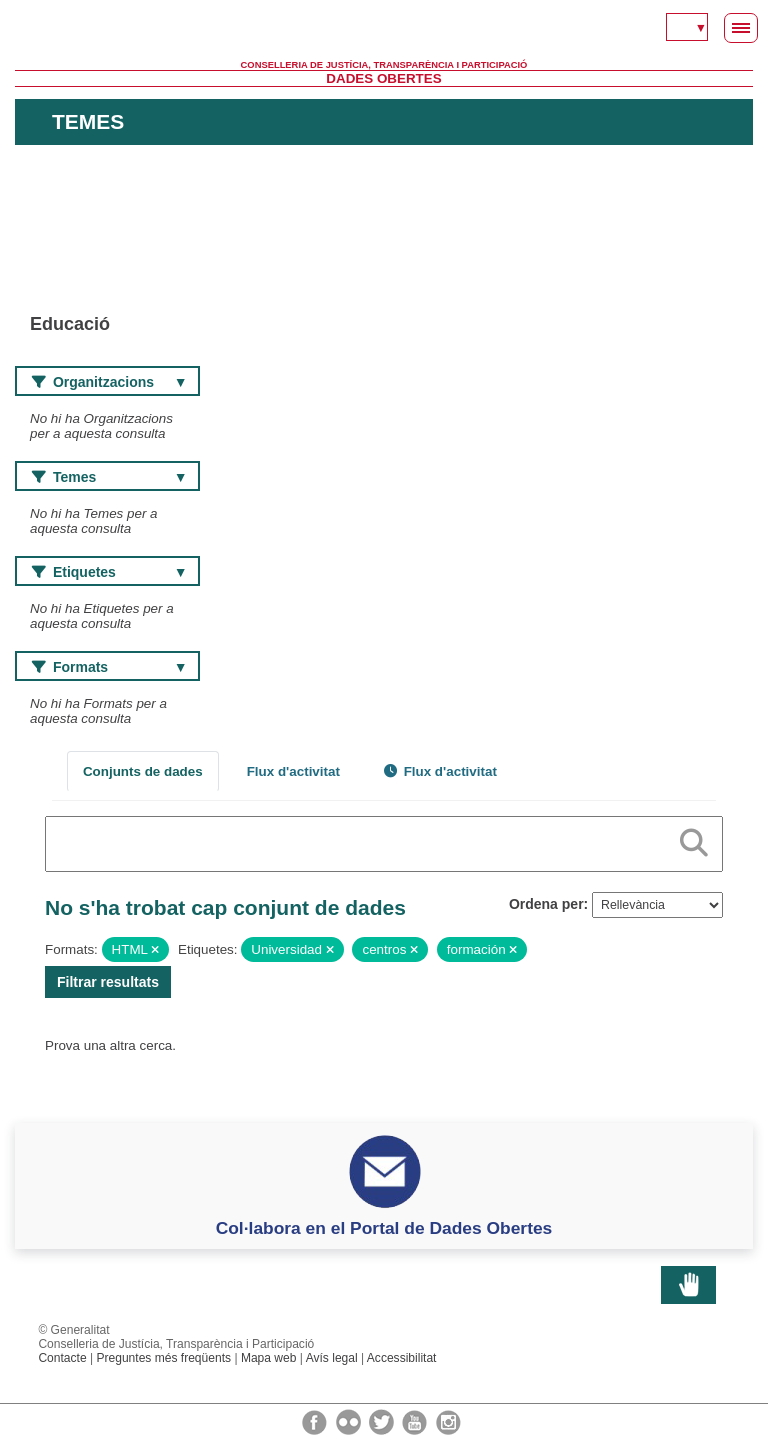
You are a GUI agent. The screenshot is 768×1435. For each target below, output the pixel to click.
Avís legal (332, 1358)
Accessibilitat (402, 1358)
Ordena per (546, 904)
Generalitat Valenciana (384, 30)
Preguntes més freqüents (163, 1358)
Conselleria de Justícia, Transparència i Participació (384, 65)
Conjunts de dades (143, 771)
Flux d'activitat (293, 771)
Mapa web (269, 1358)
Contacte (62, 1358)
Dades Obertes (383, 78)
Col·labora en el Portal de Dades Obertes (384, 1228)
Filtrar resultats (108, 982)
